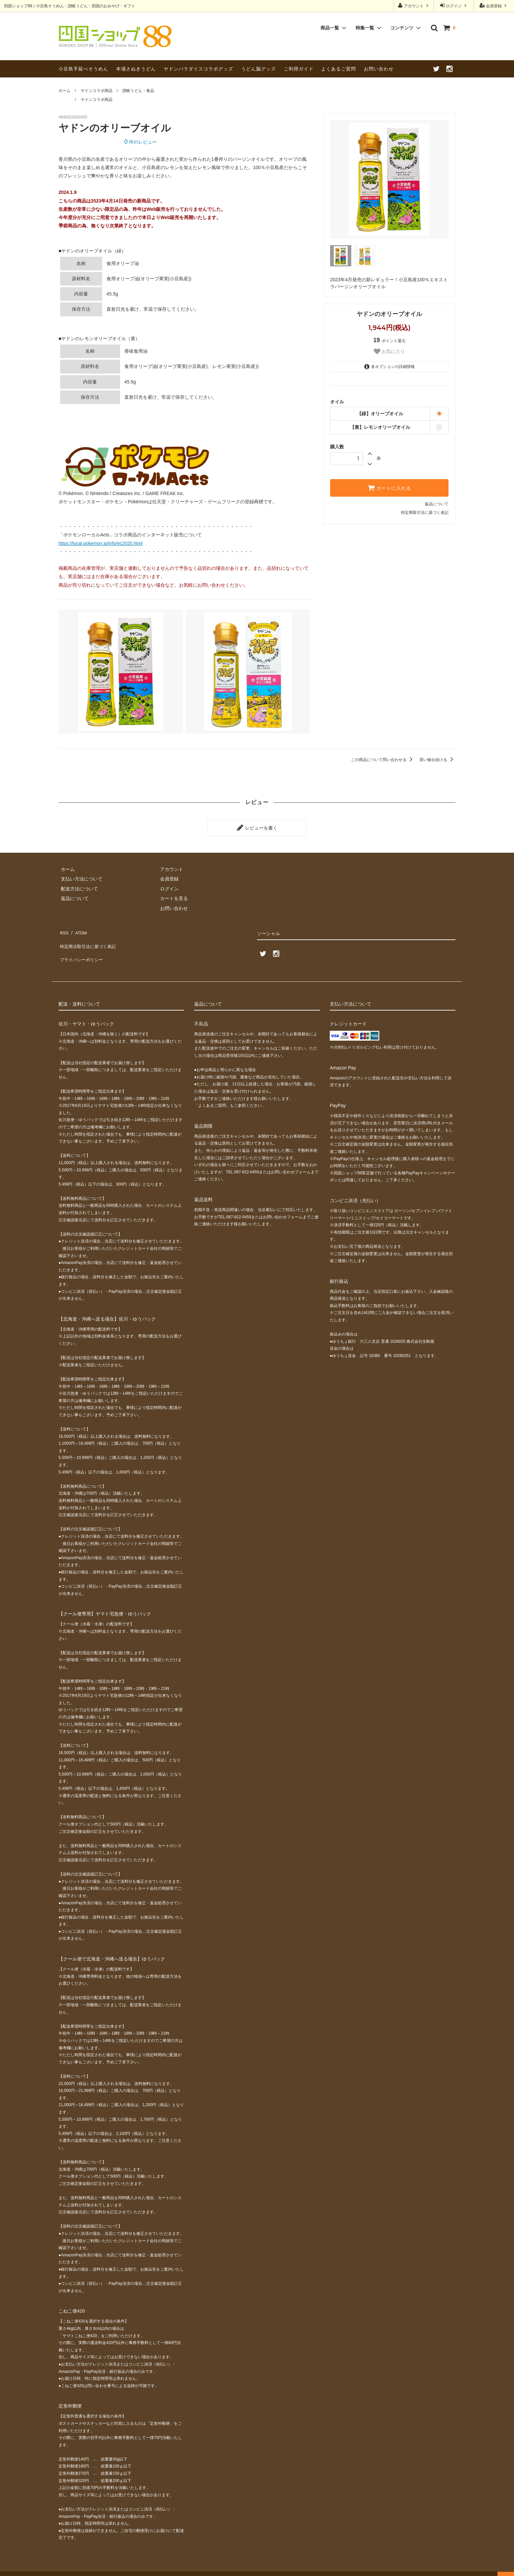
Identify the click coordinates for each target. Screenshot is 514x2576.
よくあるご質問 (338, 68)
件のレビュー (140, 142)
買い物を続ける (437, 759)
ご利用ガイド (299, 68)
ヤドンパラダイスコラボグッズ (198, 68)
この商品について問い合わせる (383, 759)
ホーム (64, 90)
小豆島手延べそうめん (83, 68)
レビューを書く (257, 826)
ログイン (454, 5)
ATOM (78, 928)
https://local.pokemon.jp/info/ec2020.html (101, 543)
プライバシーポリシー (82, 948)
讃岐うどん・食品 (138, 90)
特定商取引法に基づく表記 (425, 512)
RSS (63, 928)
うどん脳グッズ (258, 68)
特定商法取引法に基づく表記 (89, 938)
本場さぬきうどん (136, 68)
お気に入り (389, 351)
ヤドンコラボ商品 (96, 90)
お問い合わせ (379, 68)
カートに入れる (389, 487)
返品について (437, 504)
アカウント (414, 5)
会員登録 (494, 5)
